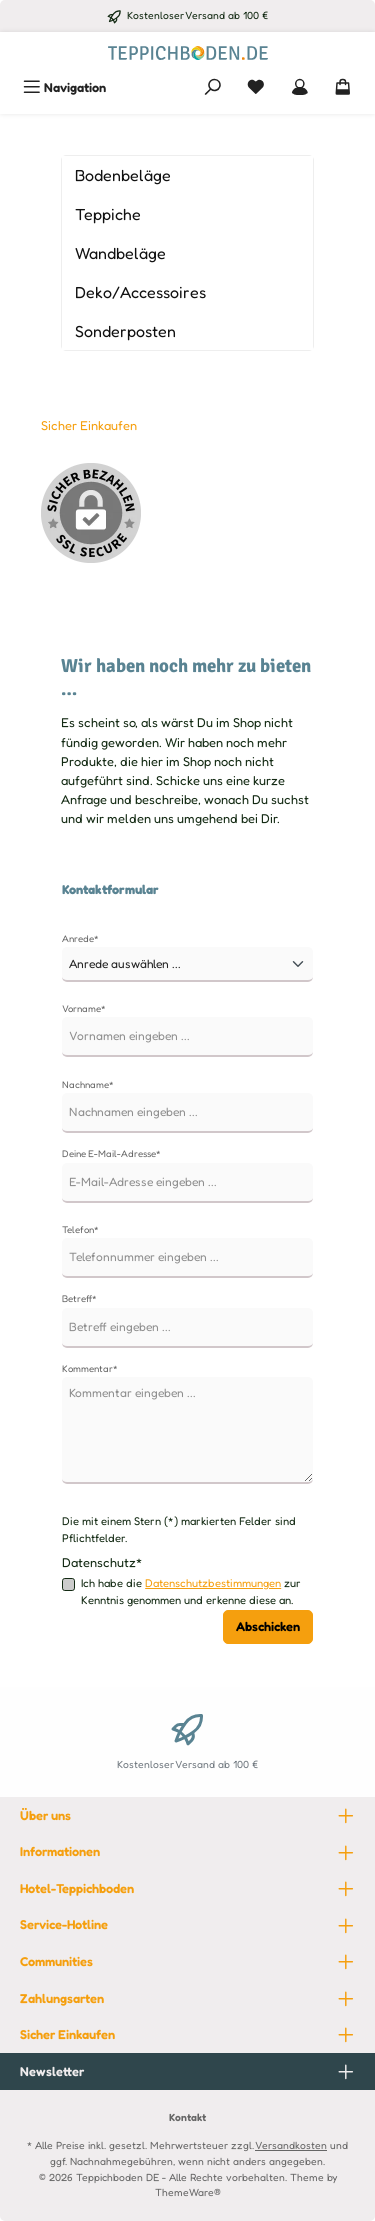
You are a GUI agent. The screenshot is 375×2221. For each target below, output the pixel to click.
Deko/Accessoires (140, 292)
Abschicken (268, 1626)
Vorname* (84, 1008)
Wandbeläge (120, 253)
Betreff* (79, 1298)
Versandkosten (291, 2145)
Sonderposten (125, 331)
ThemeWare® (188, 2192)
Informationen (60, 1851)
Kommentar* (90, 1368)
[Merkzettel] (256, 87)
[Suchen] (213, 87)
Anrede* (80, 938)
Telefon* (80, 1229)
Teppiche (108, 214)
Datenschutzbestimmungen (213, 1583)
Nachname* (88, 1084)
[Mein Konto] (300, 87)
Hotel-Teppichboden (77, 1888)
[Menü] (64, 87)
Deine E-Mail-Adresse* (111, 1153)
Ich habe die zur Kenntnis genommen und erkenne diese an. (191, 1591)
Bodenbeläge (123, 175)
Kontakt (187, 2117)
